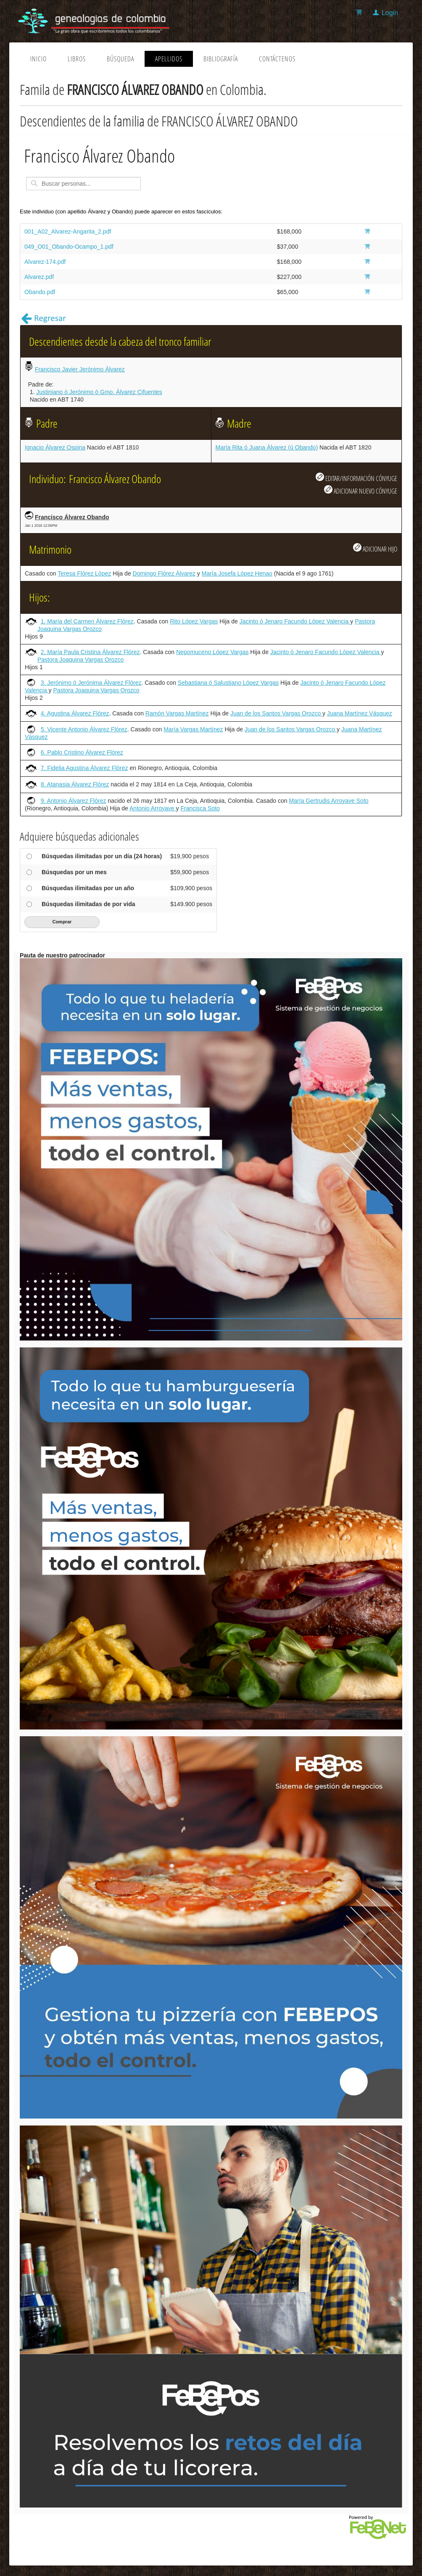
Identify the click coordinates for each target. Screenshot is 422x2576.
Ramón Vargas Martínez (177, 713)
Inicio (38, 58)
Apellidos (168, 58)
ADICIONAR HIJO (375, 548)
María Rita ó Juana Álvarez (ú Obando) (267, 447)
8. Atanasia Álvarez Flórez (75, 784)
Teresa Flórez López (84, 573)
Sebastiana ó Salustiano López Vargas (228, 682)
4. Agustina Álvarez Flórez (75, 713)
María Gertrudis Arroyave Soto (328, 800)
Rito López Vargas (194, 621)
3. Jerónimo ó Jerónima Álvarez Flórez (91, 682)
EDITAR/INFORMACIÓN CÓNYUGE (356, 478)
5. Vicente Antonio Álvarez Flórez (84, 729)
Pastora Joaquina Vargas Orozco (80, 659)
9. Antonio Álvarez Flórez (73, 800)
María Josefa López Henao (237, 573)
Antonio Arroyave (152, 808)
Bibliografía (220, 58)
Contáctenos (277, 58)
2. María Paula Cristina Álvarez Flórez (90, 652)
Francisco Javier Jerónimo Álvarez (80, 369)
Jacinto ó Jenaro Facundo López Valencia (295, 621)
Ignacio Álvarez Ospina (55, 447)
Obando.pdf (39, 292)
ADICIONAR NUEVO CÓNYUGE (360, 490)
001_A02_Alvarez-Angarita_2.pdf (67, 231)
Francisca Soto (199, 808)
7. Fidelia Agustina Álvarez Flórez (84, 768)
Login (390, 12)
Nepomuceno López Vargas (212, 652)
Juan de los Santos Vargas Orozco (276, 713)
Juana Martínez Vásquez (359, 713)
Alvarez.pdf (39, 276)
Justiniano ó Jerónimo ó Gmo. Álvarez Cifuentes (99, 392)
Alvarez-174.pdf (45, 261)
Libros (77, 58)
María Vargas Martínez (193, 729)
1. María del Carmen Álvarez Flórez (87, 621)
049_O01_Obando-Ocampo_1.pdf (68, 246)
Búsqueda (120, 58)
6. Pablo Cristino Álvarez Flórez (82, 752)
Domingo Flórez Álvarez (164, 573)
